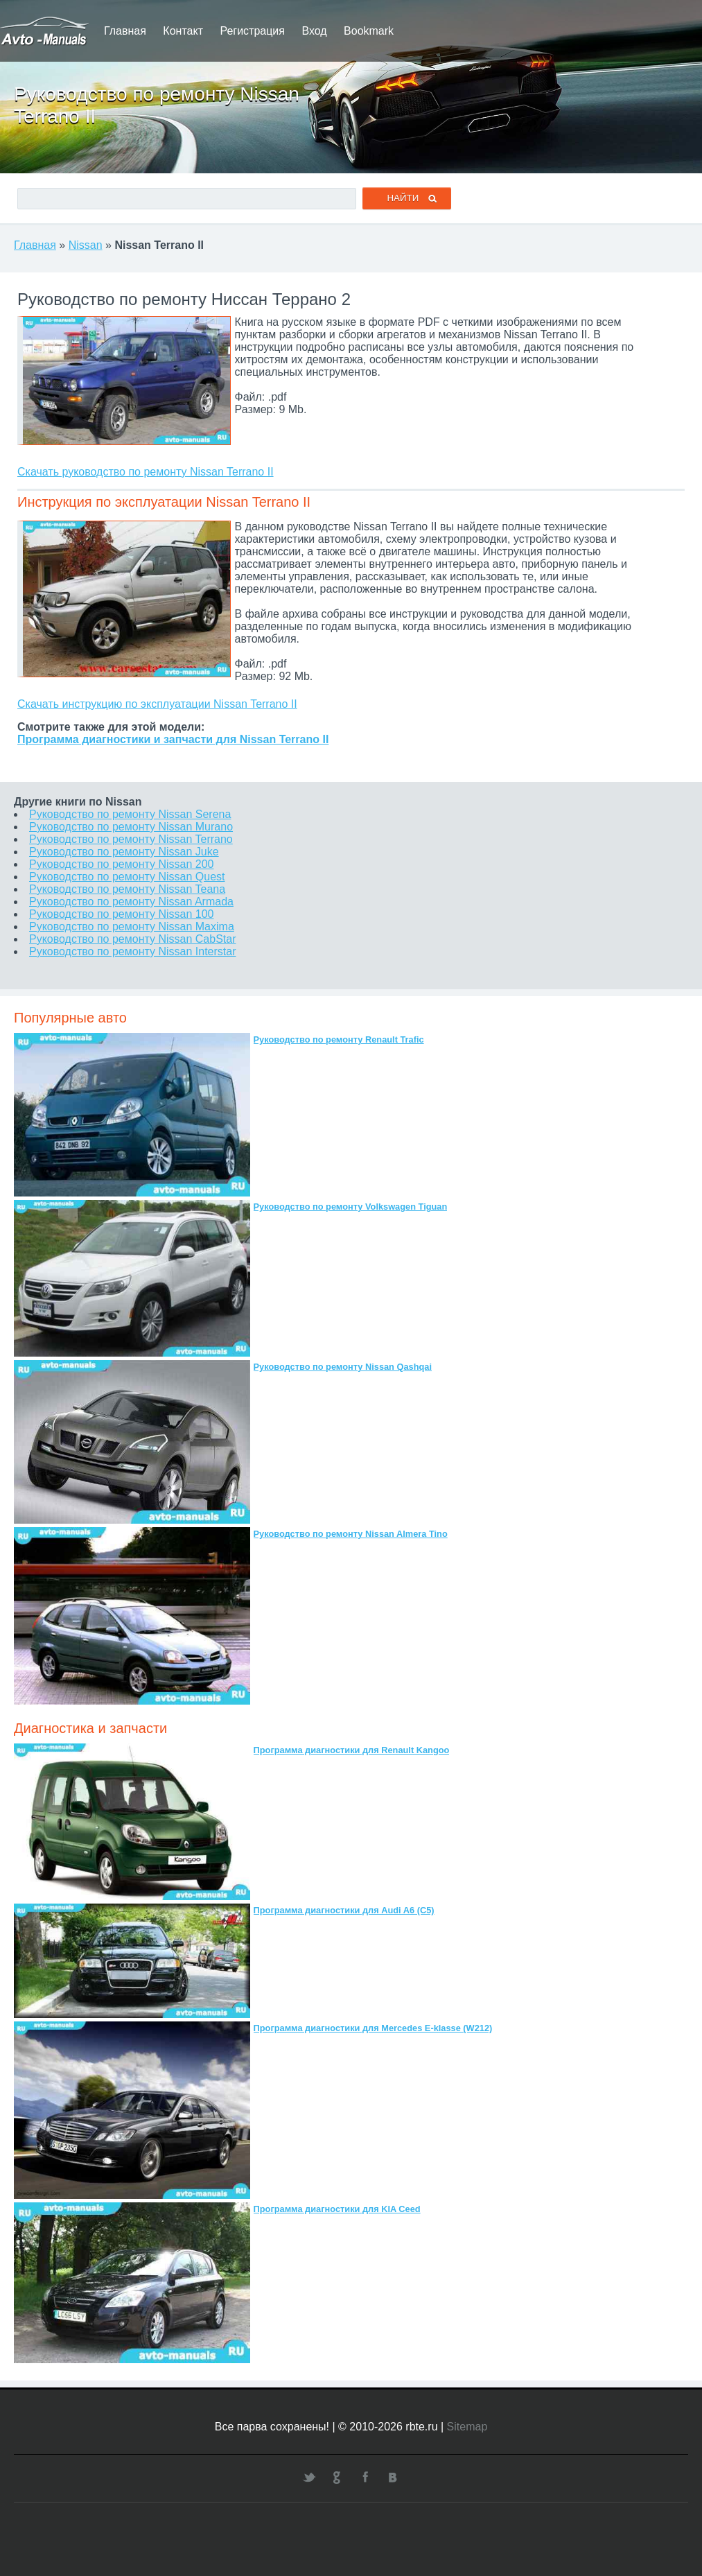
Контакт (183, 31)
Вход (313, 31)
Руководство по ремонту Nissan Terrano (131, 839)
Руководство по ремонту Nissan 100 (121, 914)
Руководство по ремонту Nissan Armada (131, 901)
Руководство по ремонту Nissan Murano (131, 827)
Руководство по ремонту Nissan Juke (124, 852)
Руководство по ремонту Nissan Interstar (132, 951)
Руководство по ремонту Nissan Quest (127, 876)
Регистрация (252, 31)
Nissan (86, 245)
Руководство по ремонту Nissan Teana (127, 889)
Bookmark (369, 31)
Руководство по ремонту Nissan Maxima (131, 926)
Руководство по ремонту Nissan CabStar (132, 939)
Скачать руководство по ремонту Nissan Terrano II (145, 472)
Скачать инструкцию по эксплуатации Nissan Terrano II (157, 704)
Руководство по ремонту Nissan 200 (121, 864)
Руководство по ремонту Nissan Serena (130, 814)
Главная (125, 31)
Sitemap (467, 2427)
